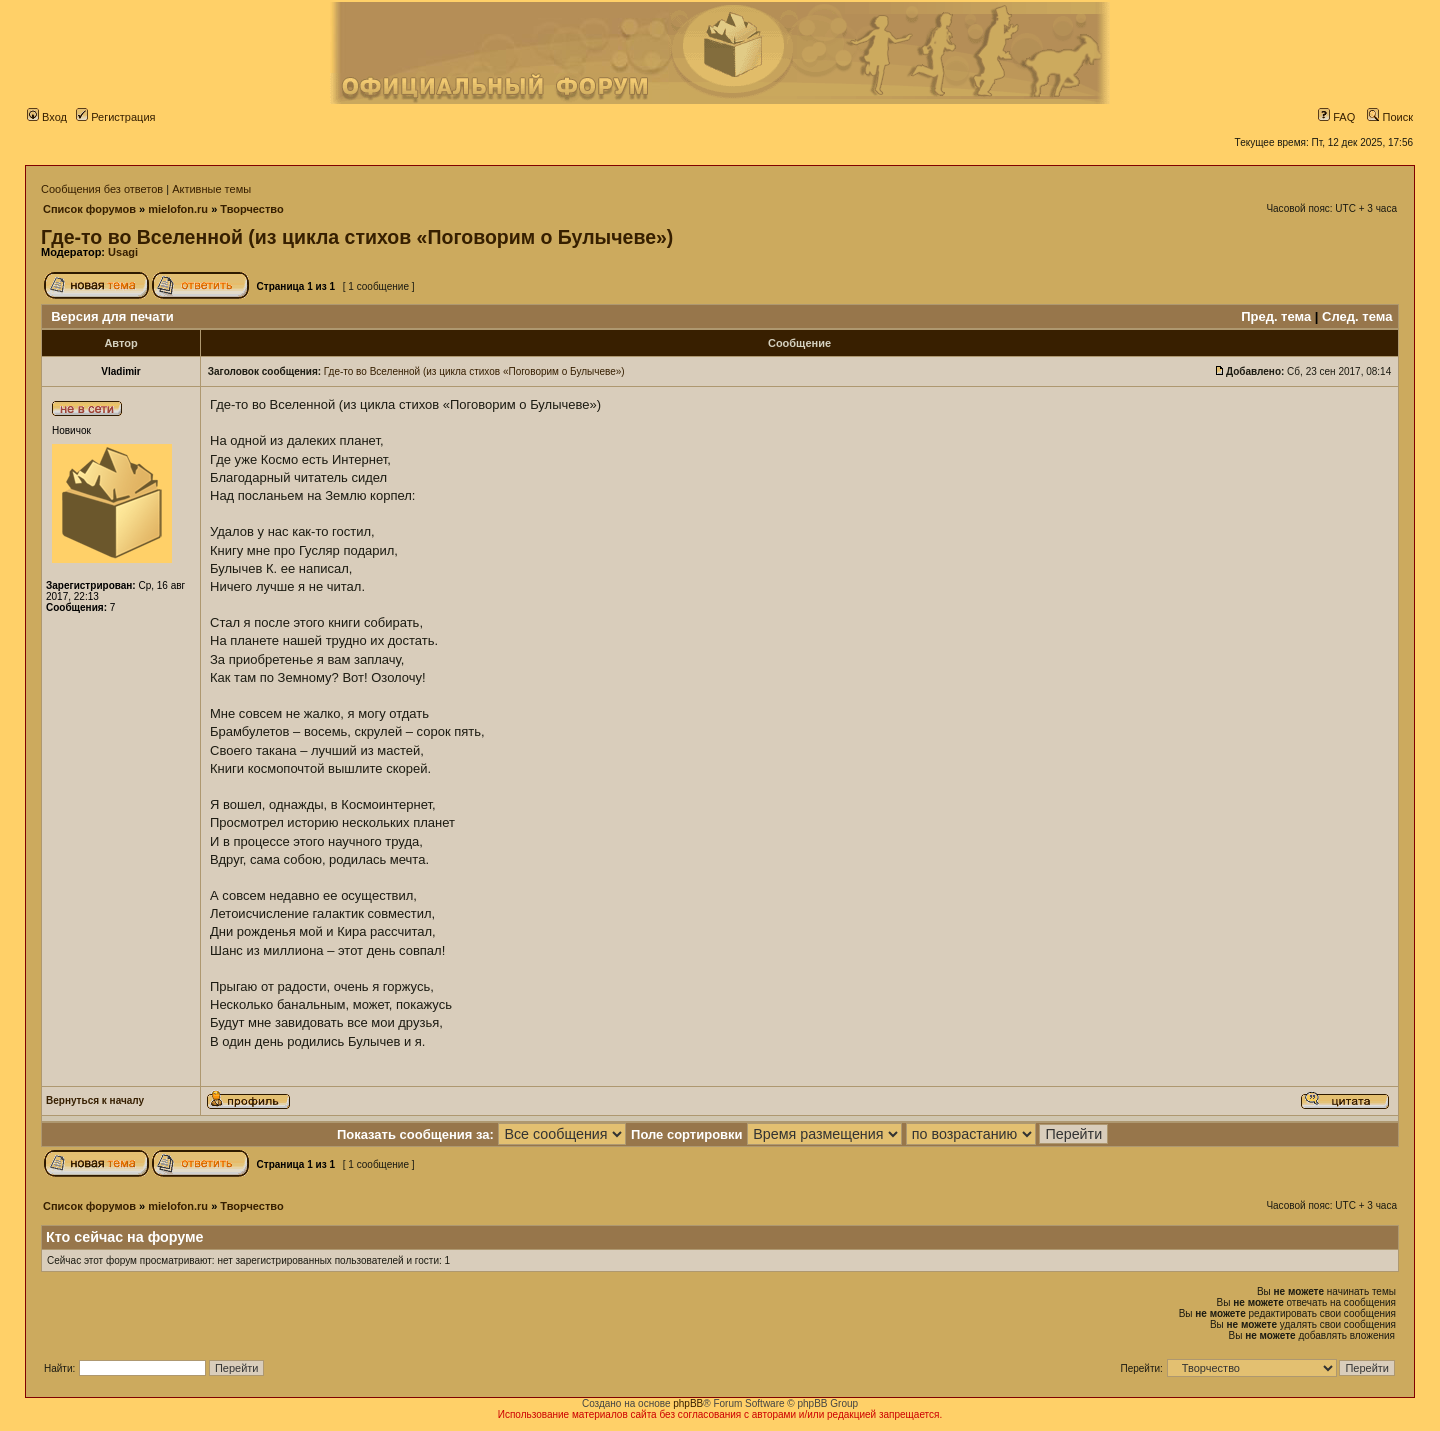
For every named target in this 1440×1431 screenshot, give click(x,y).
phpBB (688, 1403)
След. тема (1357, 316)
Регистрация (115, 117)
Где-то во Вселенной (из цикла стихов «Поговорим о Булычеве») (357, 237)
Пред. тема (1276, 316)
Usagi (123, 252)
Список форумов (89, 209)
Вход (47, 117)
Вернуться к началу (95, 1100)
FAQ (1336, 117)
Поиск (1390, 117)
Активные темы (211, 189)
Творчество (251, 209)
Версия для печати (112, 316)
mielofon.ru (178, 209)
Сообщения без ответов (102, 189)
